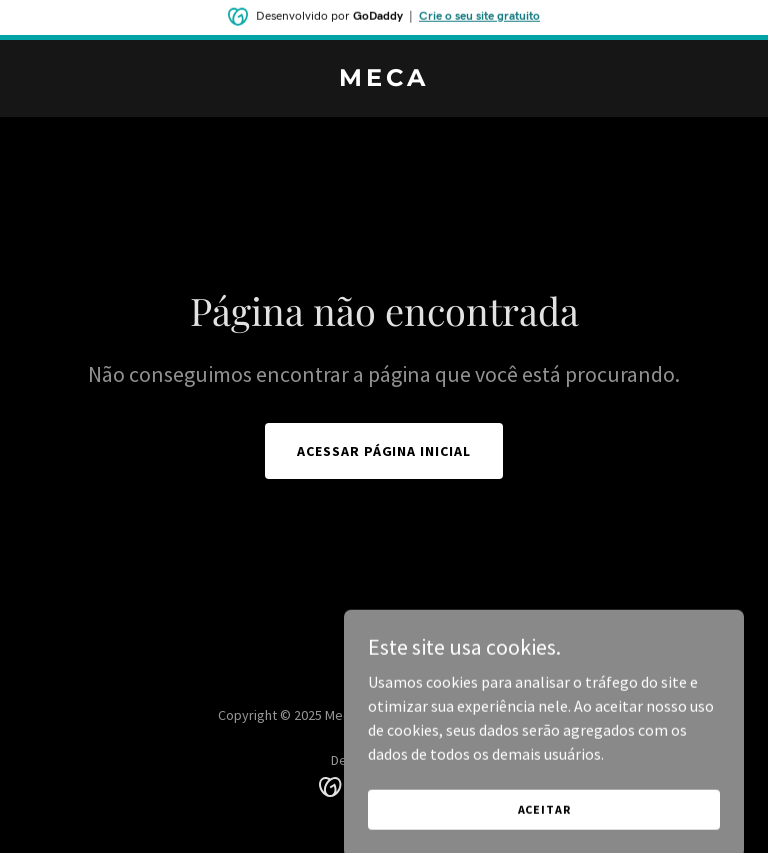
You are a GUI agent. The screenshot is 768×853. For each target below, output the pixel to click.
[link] (384, 80)
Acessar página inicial (384, 451)
